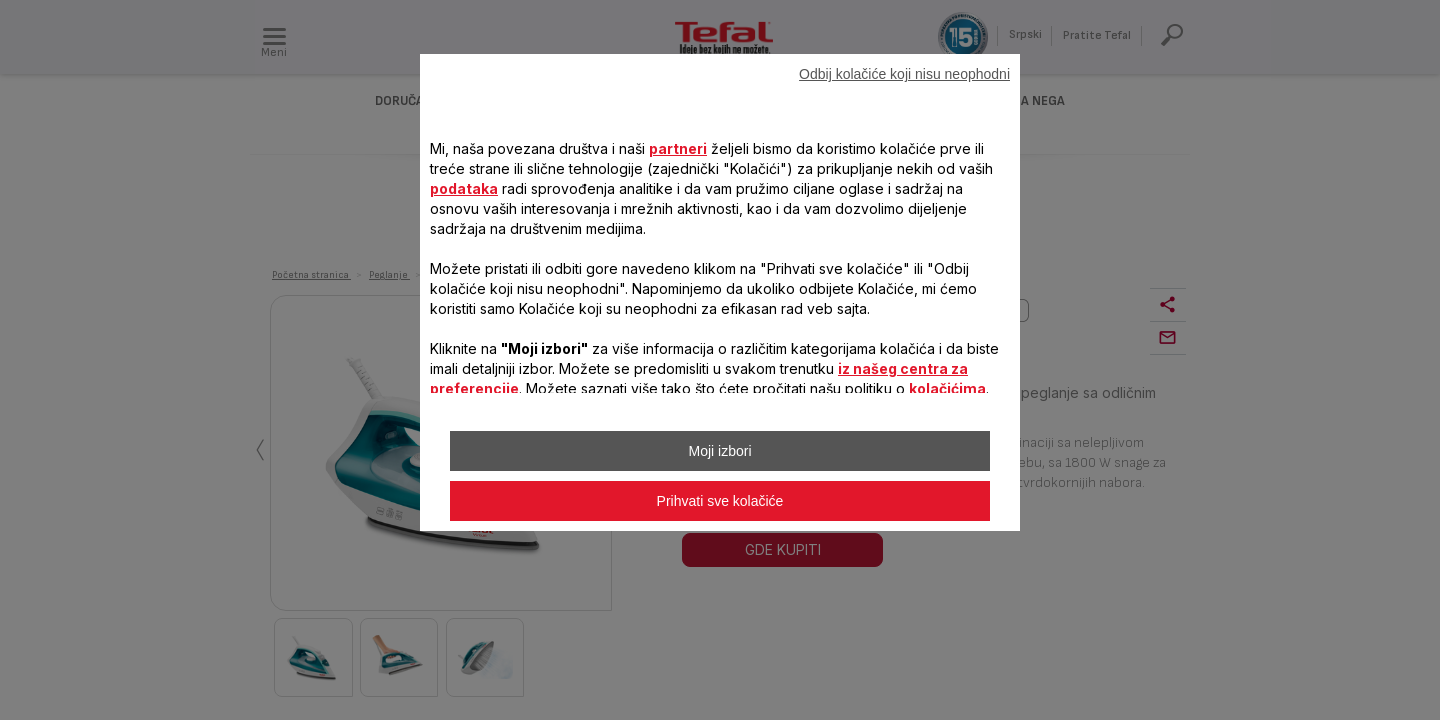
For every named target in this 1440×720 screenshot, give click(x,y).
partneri (678, 148)
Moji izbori (719, 451)
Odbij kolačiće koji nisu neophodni (904, 74)
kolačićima (947, 388)
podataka (464, 188)
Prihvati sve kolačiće (720, 501)
